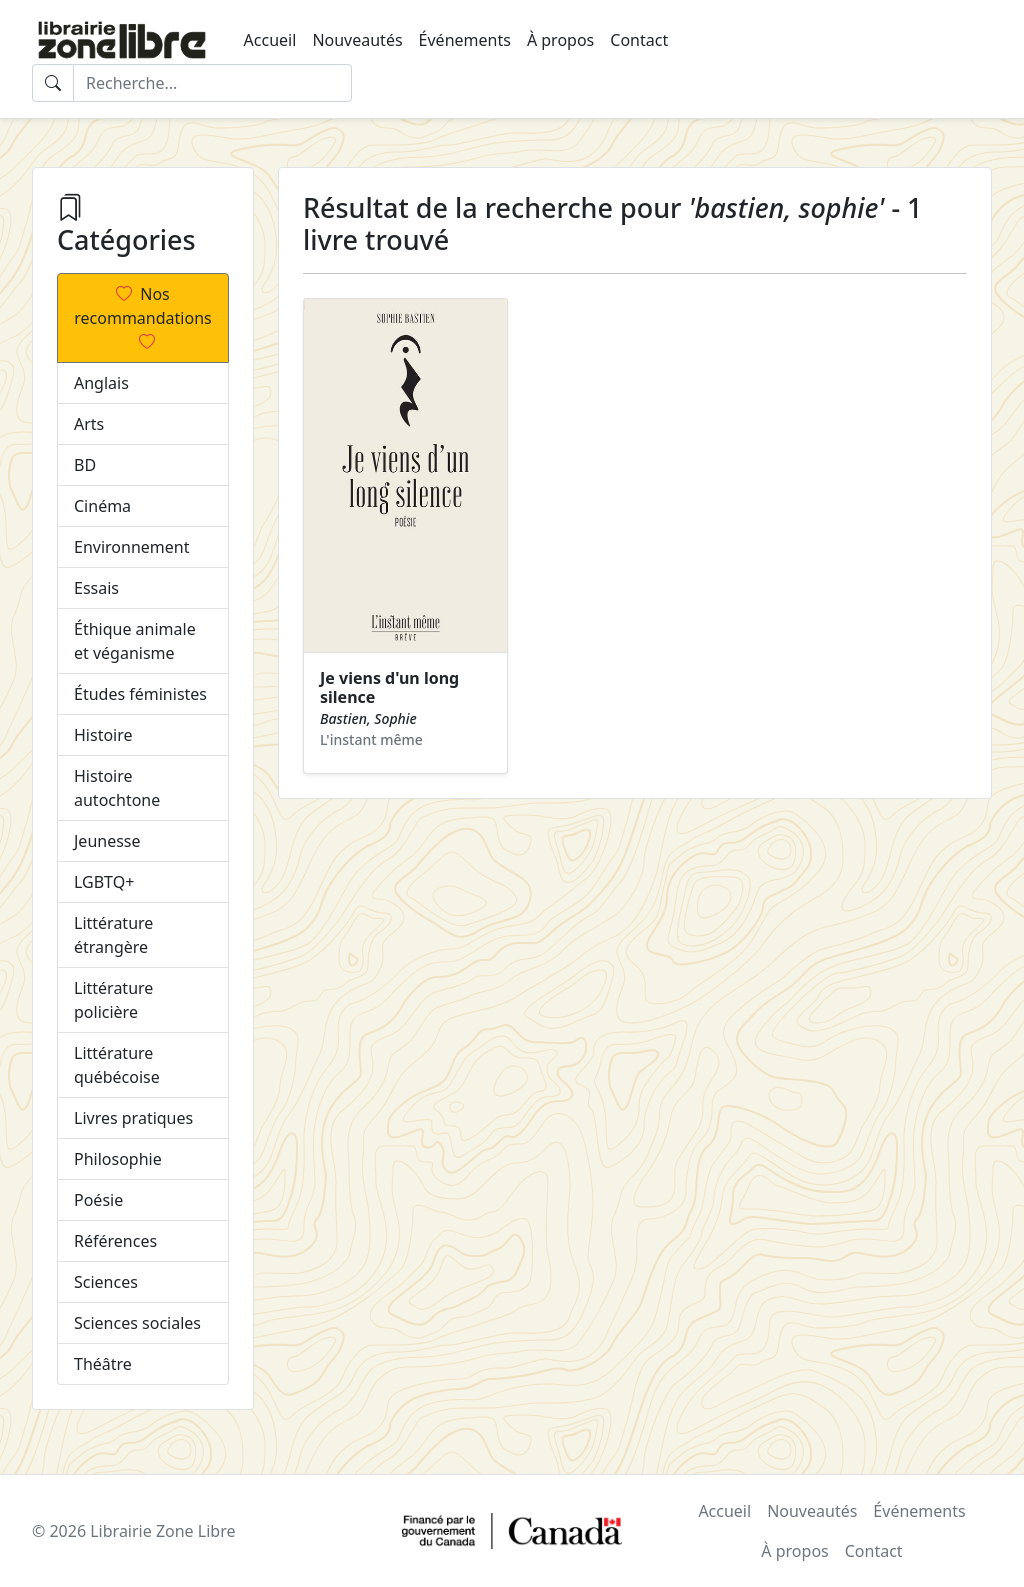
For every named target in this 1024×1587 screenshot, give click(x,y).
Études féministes (140, 694)
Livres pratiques (133, 1118)
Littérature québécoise (117, 1065)
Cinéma (102, 506)
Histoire (103, 735)
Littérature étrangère (113, 935)
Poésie (98, 1200)
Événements (465, 40)
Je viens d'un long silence (389, 687)
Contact (639, 40)
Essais (96, 588)
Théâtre (103, 1364)
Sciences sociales (137, 1323)
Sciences (106, 1282)
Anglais (101, 383)
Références (115, 1241)
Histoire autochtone (117, 788)
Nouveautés (357, 40)
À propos (560, 40)
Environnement (131, 547)
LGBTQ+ (104, 882)
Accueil (270, 40)
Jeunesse (107, 841)
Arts (89, 424)
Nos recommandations (142, 318)
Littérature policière (113, 1000)
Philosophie (118, 1159)
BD (85, 465)
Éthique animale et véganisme (135, 641)
